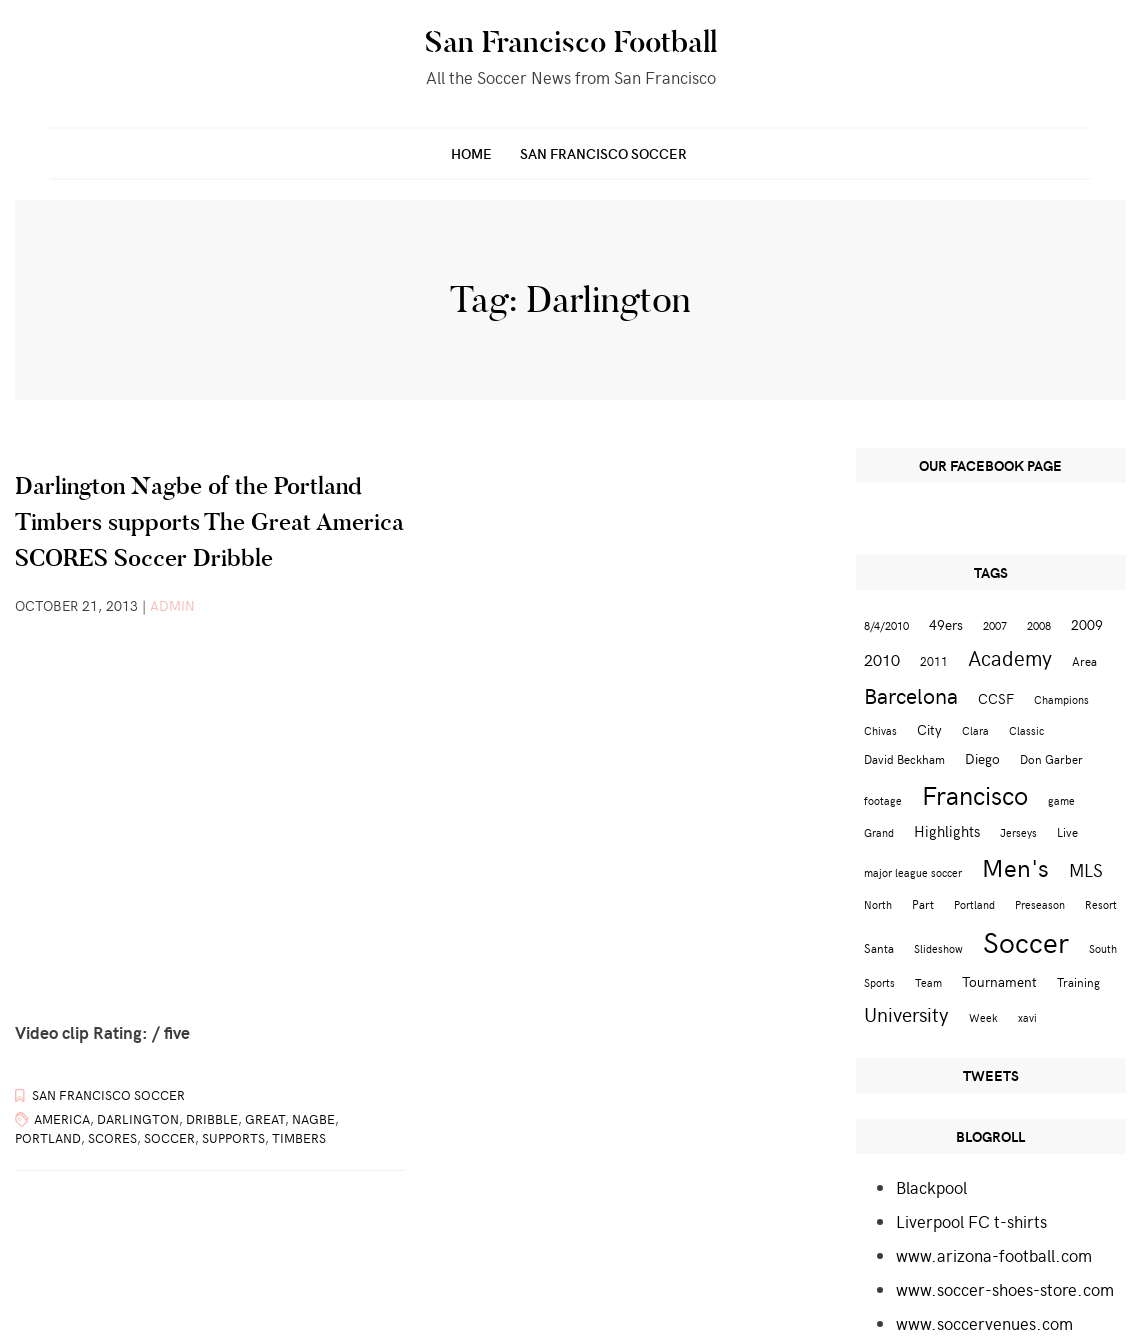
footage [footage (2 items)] (883, 800)
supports (233, 1138)
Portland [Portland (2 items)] (974, 904)
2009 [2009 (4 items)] (1087, 624)
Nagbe (313, 1119)
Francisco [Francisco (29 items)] (975, 794)
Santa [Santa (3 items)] (879, 947)
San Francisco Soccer (603, 153)
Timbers (299, 1138)
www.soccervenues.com (984, 1323)
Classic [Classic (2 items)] (1026, 730)
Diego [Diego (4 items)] (982, 758)
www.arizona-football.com (994, 1255)
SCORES (112, 1138)
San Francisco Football (571, 42)
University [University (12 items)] (906, 1013)
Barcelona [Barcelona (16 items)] (911, 695)
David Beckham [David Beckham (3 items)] (904, 758)
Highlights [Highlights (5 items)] (947, 830)
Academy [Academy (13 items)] (1010, 657)
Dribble (212, 1119)
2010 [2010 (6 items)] (882, 659)
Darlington (138, 1119)
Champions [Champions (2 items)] (1061, 699)
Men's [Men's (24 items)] (1015, 867)
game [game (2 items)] (1061, 800)
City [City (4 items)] (929, 729)
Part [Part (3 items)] (923, 903)
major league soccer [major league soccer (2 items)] (913, 872)
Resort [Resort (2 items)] (1101, 904)
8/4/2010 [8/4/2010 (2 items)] (886, 625)
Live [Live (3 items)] (1067, 831)
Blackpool (931, 1187)
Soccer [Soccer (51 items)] (1026, 941)
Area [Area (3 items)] (1084, 660)
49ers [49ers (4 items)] (946, 624)
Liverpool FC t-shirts (971, 1221)
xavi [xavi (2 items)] (1027, 1017)
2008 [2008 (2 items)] (1039, 625)
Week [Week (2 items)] (983, 1017)
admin (172, 605)
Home (471, 153)
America (62, 1119)
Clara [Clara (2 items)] (975, 730)
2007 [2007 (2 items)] (995, 625)
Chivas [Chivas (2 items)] (880, 730)
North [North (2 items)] (878, 904)
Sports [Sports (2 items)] (879, 982)
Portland (48, 1138)
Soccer (169, 1138)
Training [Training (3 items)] (1078, 981)
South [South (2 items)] (1103, 948)
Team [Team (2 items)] (928, 982)
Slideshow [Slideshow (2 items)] (938, 948)
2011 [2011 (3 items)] (934, 660)
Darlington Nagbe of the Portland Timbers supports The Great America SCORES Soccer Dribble (209, 521)
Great (265, 1119)
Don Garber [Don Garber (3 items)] (1051, 758)
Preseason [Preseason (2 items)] (1040, 904)
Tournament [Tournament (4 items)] (999, 981)
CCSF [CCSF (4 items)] (996, 698)
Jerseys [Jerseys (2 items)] (1018, 832)
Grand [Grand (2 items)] (879, 832)
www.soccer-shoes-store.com (1005, 1289)
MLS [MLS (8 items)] (1086, 870)
